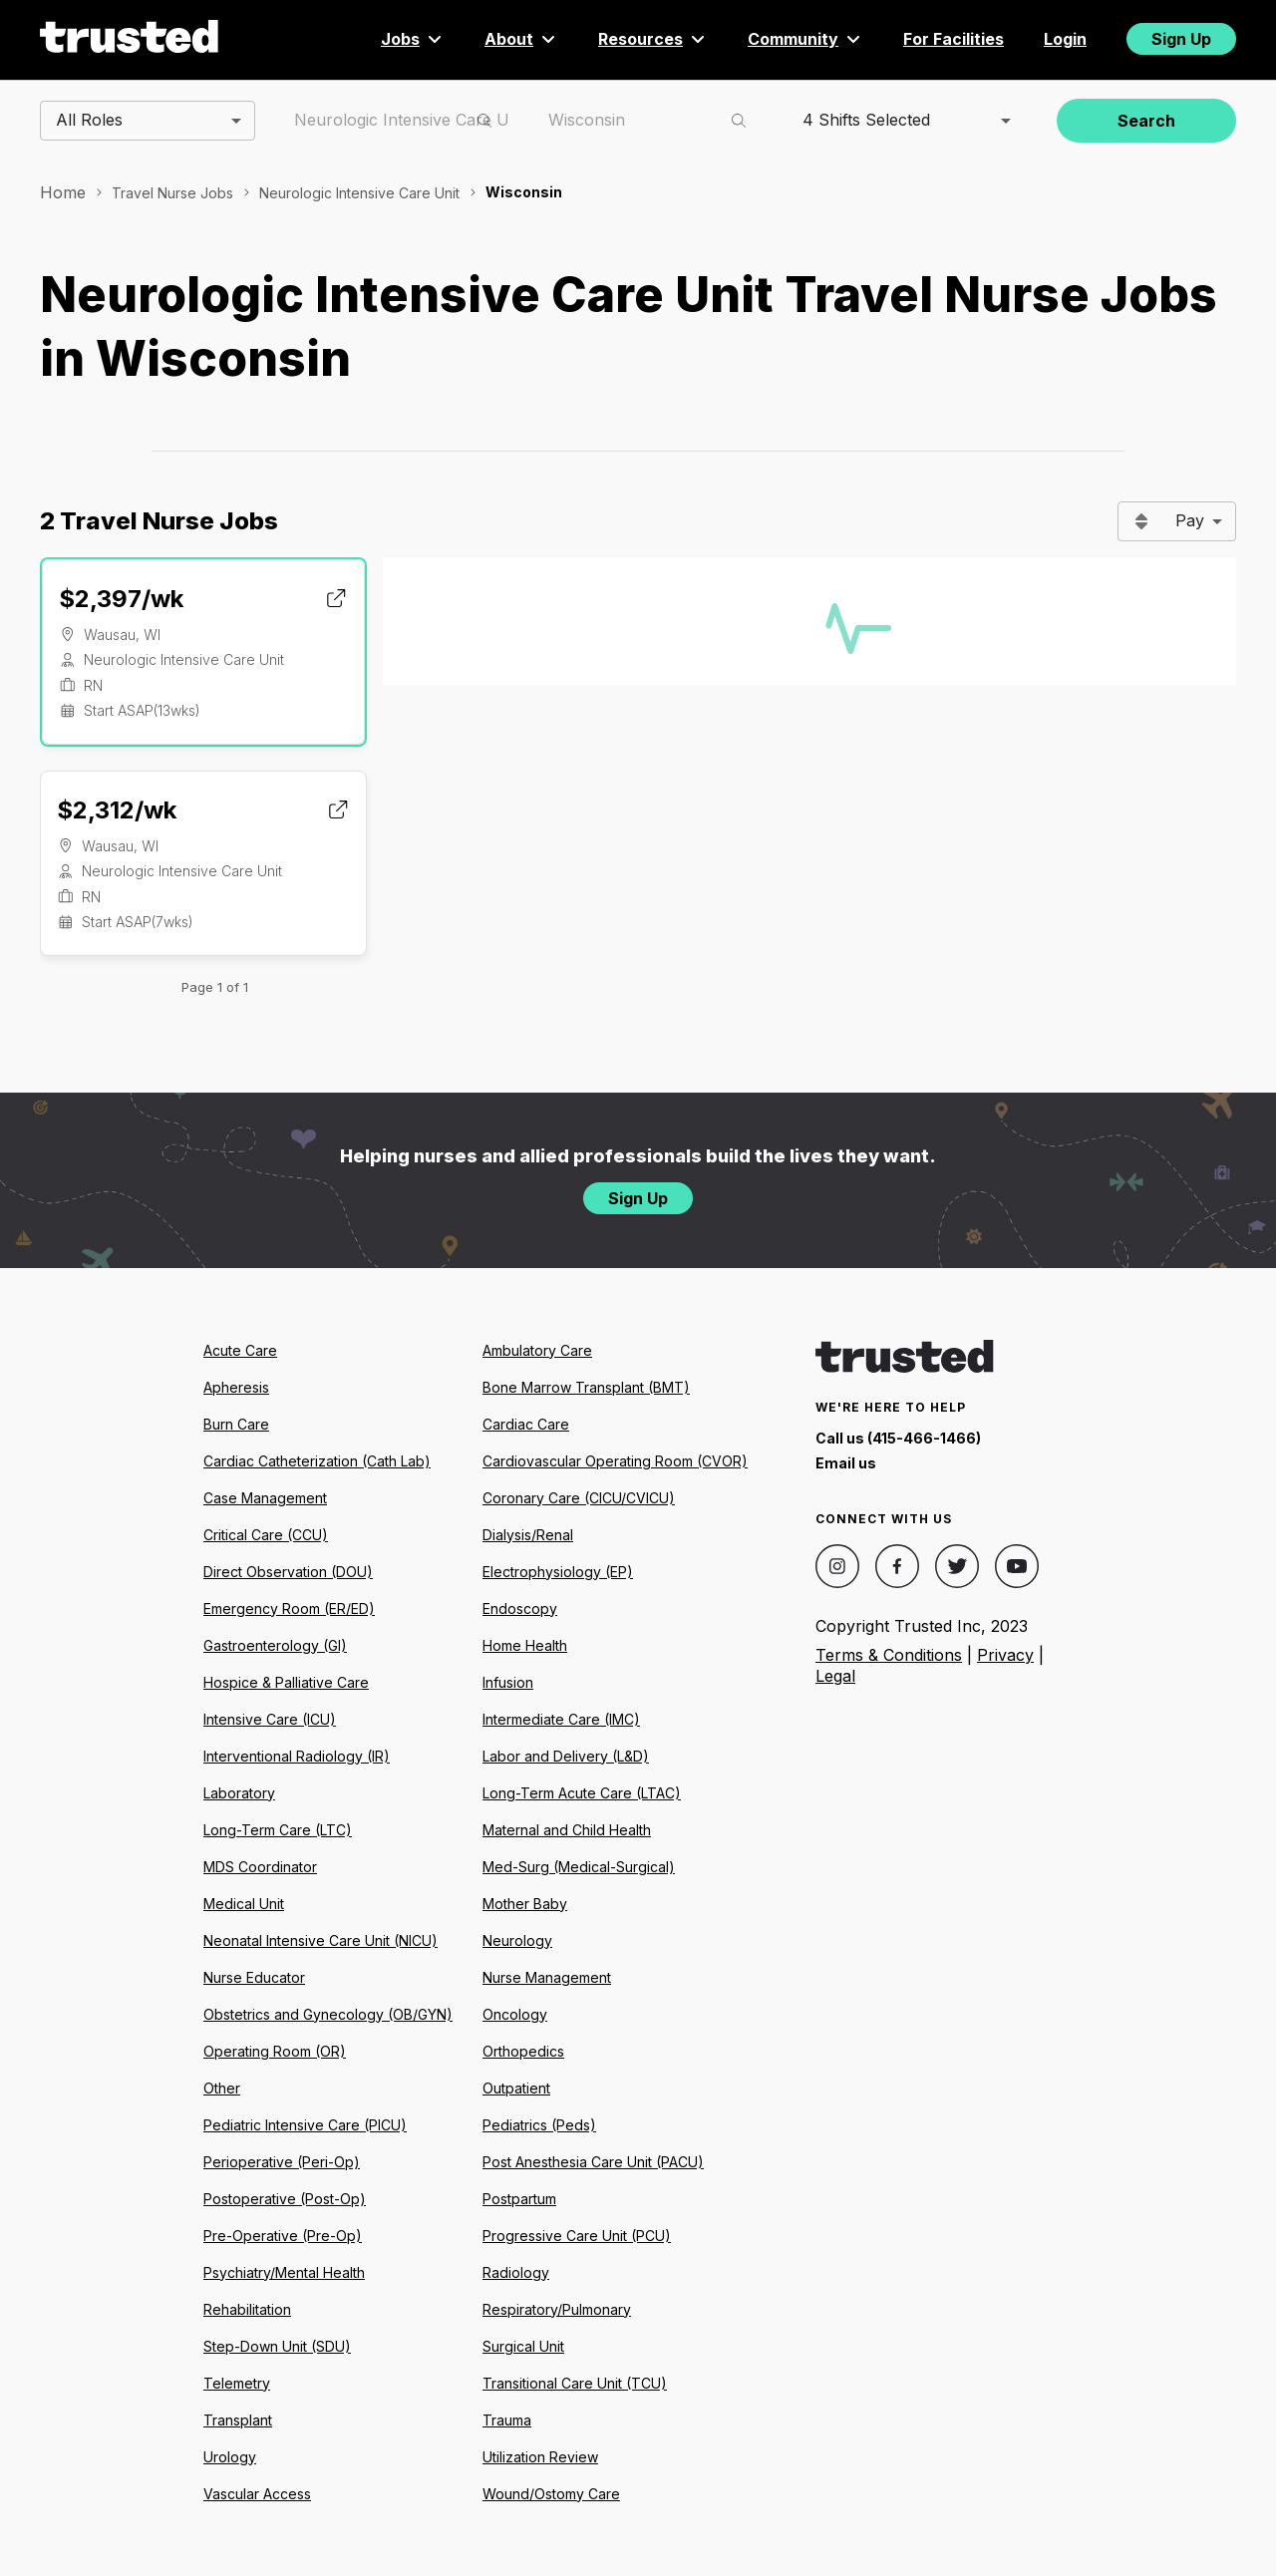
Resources (653, 39)
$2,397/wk (121, 598)
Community (805, 39)
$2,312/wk (116, 810)
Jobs (413, 39)
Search (1146, 121)
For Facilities (953, 39)
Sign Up (1181, 39)
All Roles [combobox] (89, 120)
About (521, 39)
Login (1065, 39)
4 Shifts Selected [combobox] (866, 120)
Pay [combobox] (1189, 520)
